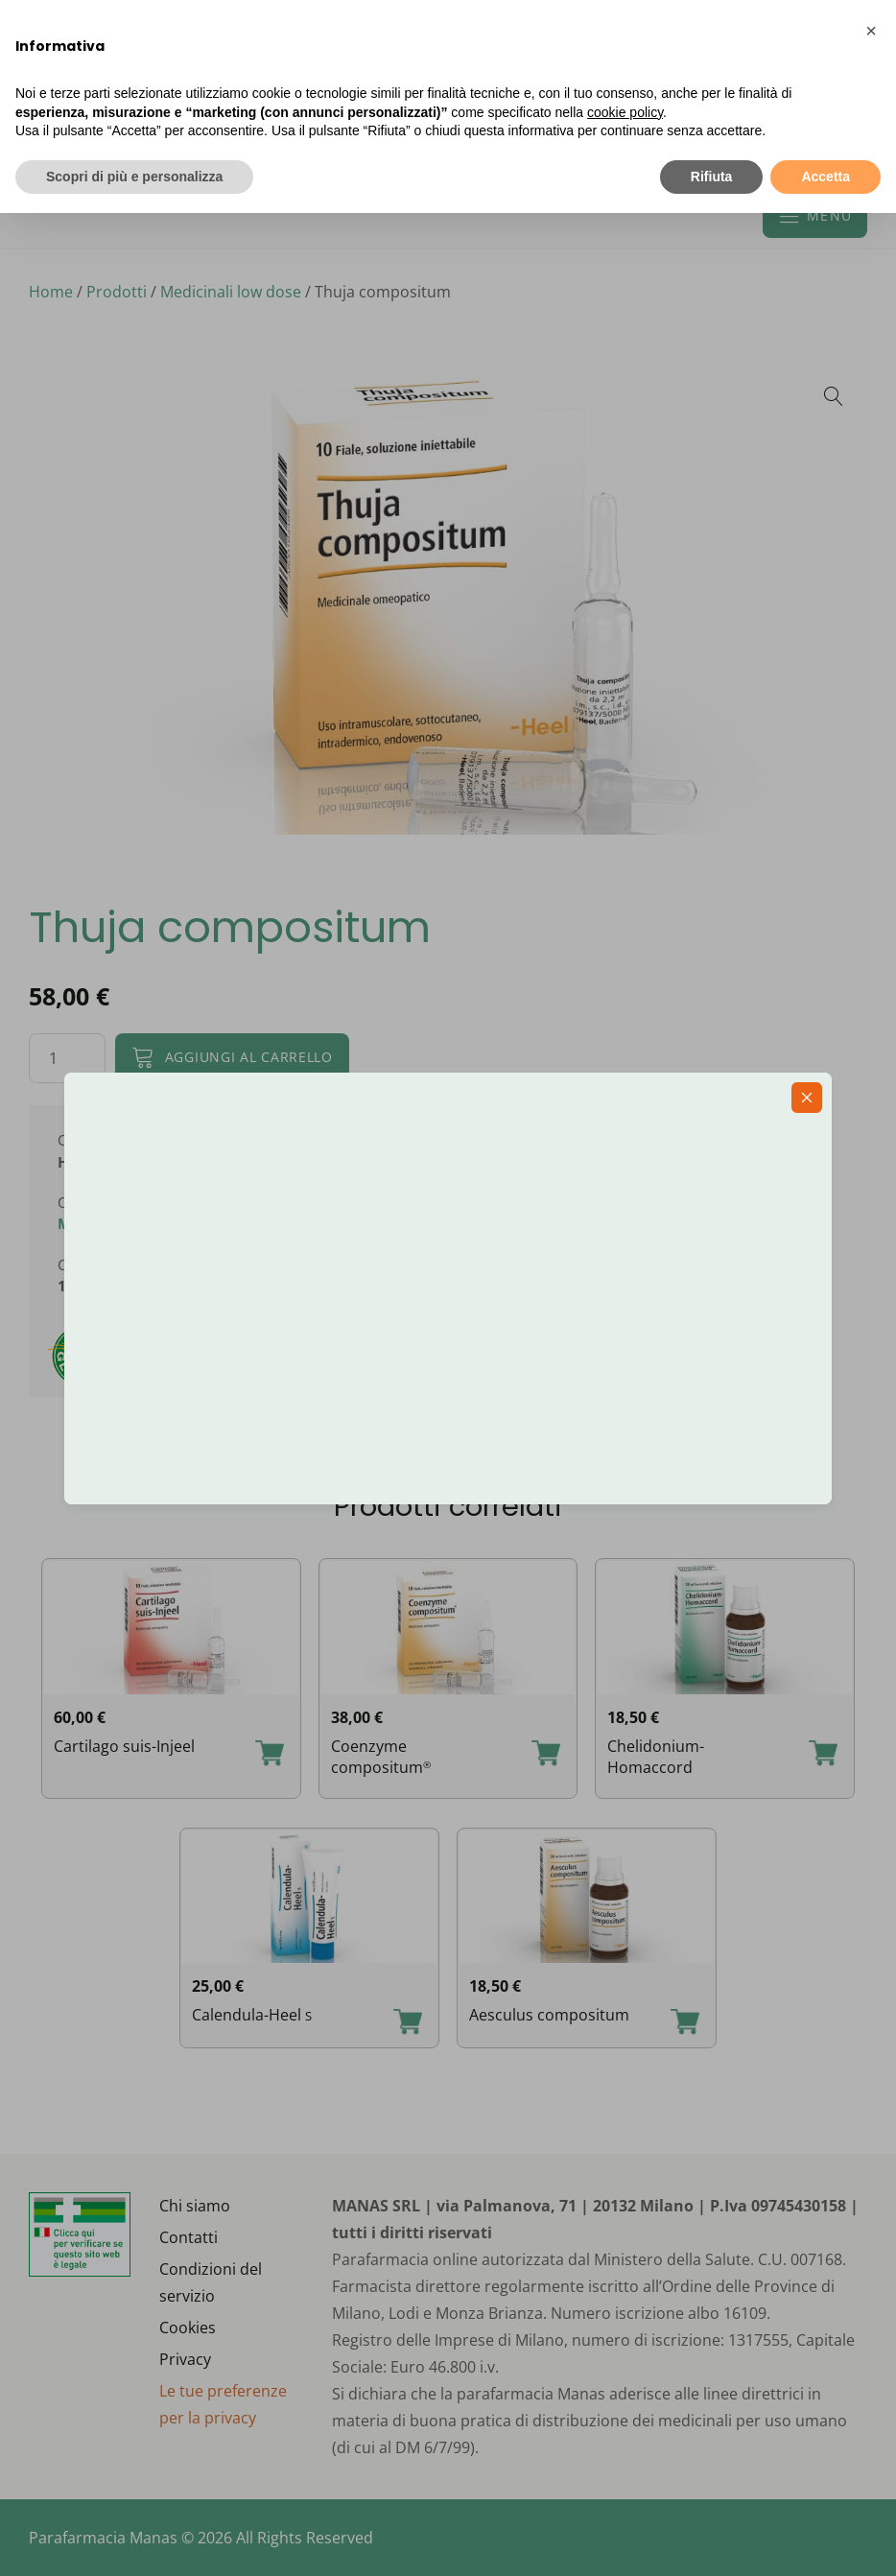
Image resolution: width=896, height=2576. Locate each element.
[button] (871, 30)
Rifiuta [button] (712, 176)
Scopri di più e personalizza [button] (134, 176)
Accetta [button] (825, 176)
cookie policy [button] (625, 112)
